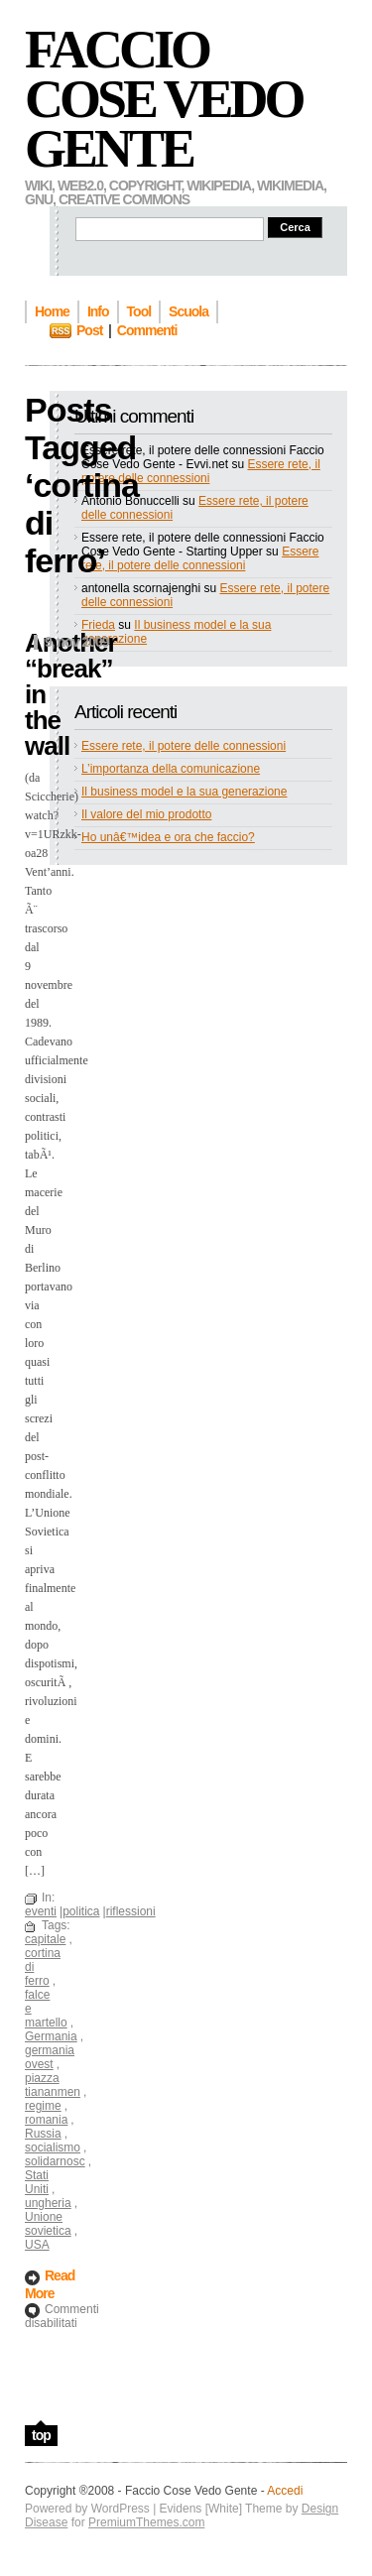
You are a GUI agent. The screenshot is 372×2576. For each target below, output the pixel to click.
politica (80, 1911)
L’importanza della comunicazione (170, 769)
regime (43, 2106)
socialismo (52, 2147)
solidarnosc (55, 2161)
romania (46, 2120)
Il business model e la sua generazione (184, 791)
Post (89, 330)
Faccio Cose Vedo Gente (164, 99)
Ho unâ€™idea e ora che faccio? (168, 837)
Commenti (147, 330)
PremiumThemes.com (146, 2522)
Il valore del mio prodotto (146, 814)
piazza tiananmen (52, 2085)
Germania (51, 2036)
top (41, 2435)
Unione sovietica (48, 2224)
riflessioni (131, 1911)
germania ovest (49, 2057)
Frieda (98, 625)
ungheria (48, 2203)
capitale (45, 1939)
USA (37, 2245)
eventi (41, 1911)
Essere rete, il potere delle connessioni (200, 471)
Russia (43, 2134)
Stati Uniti (37, 2182)
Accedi (285, 2491)
